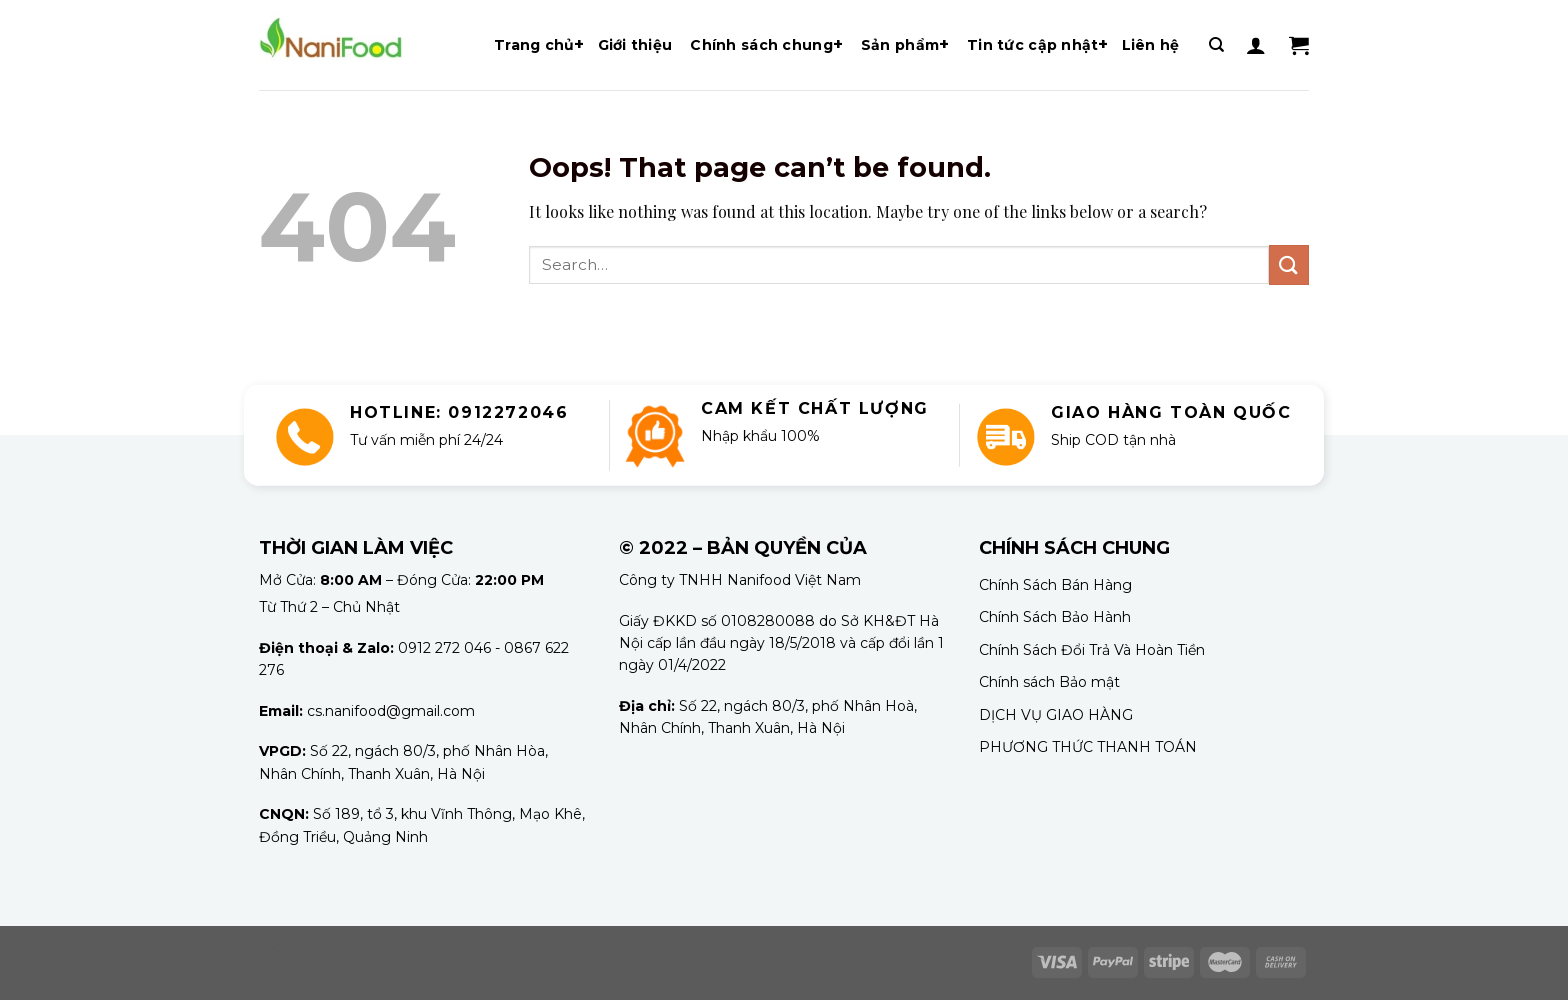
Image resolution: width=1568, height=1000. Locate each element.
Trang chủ (534, 45)
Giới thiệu (635, 45)
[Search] (1216, 45)
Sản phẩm (900, 45)
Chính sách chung (761, 45)
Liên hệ (1151, 45)
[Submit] (1289, 264)
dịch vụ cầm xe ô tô (331, 947)
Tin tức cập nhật (1032, 45)
